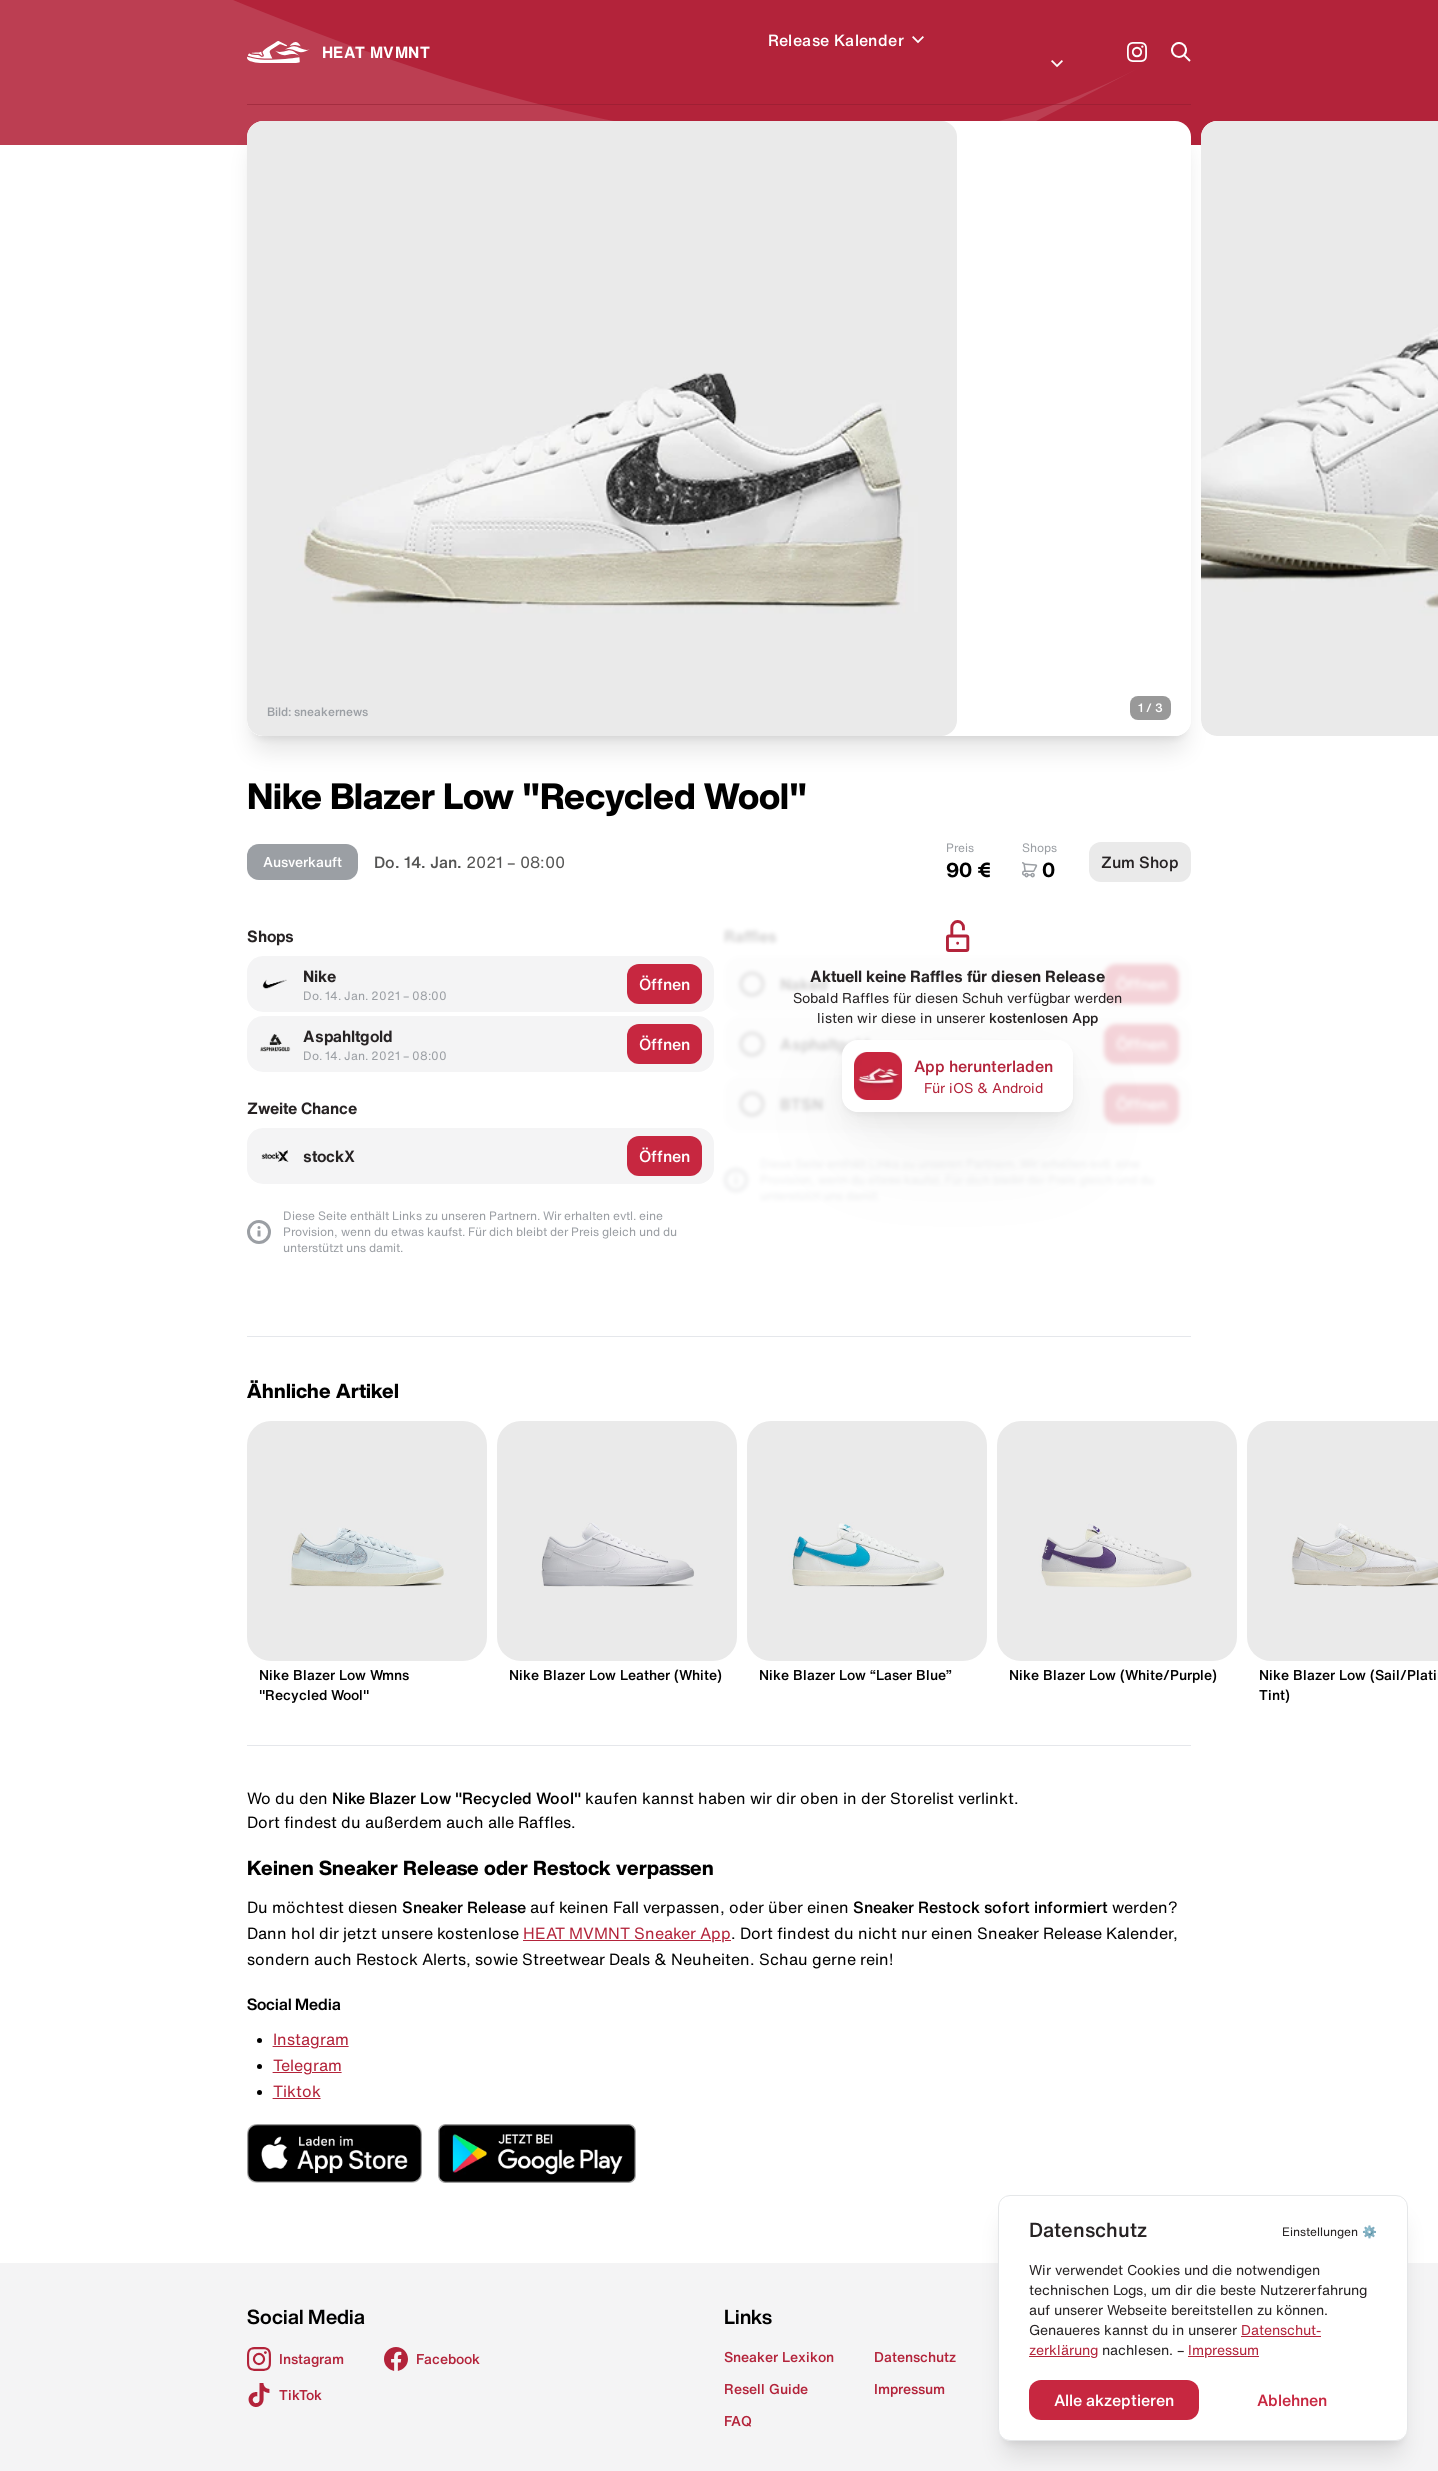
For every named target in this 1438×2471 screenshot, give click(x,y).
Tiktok (297, 2067)
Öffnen (664, 960)
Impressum (1223, 2350)
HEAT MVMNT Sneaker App (627, 1909)
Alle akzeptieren (1114, 2400)
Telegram (307, 2041)
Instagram (311, 2015)
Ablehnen (1292, 2400)
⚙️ (1329, 2231)
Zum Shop (1140, 838)
